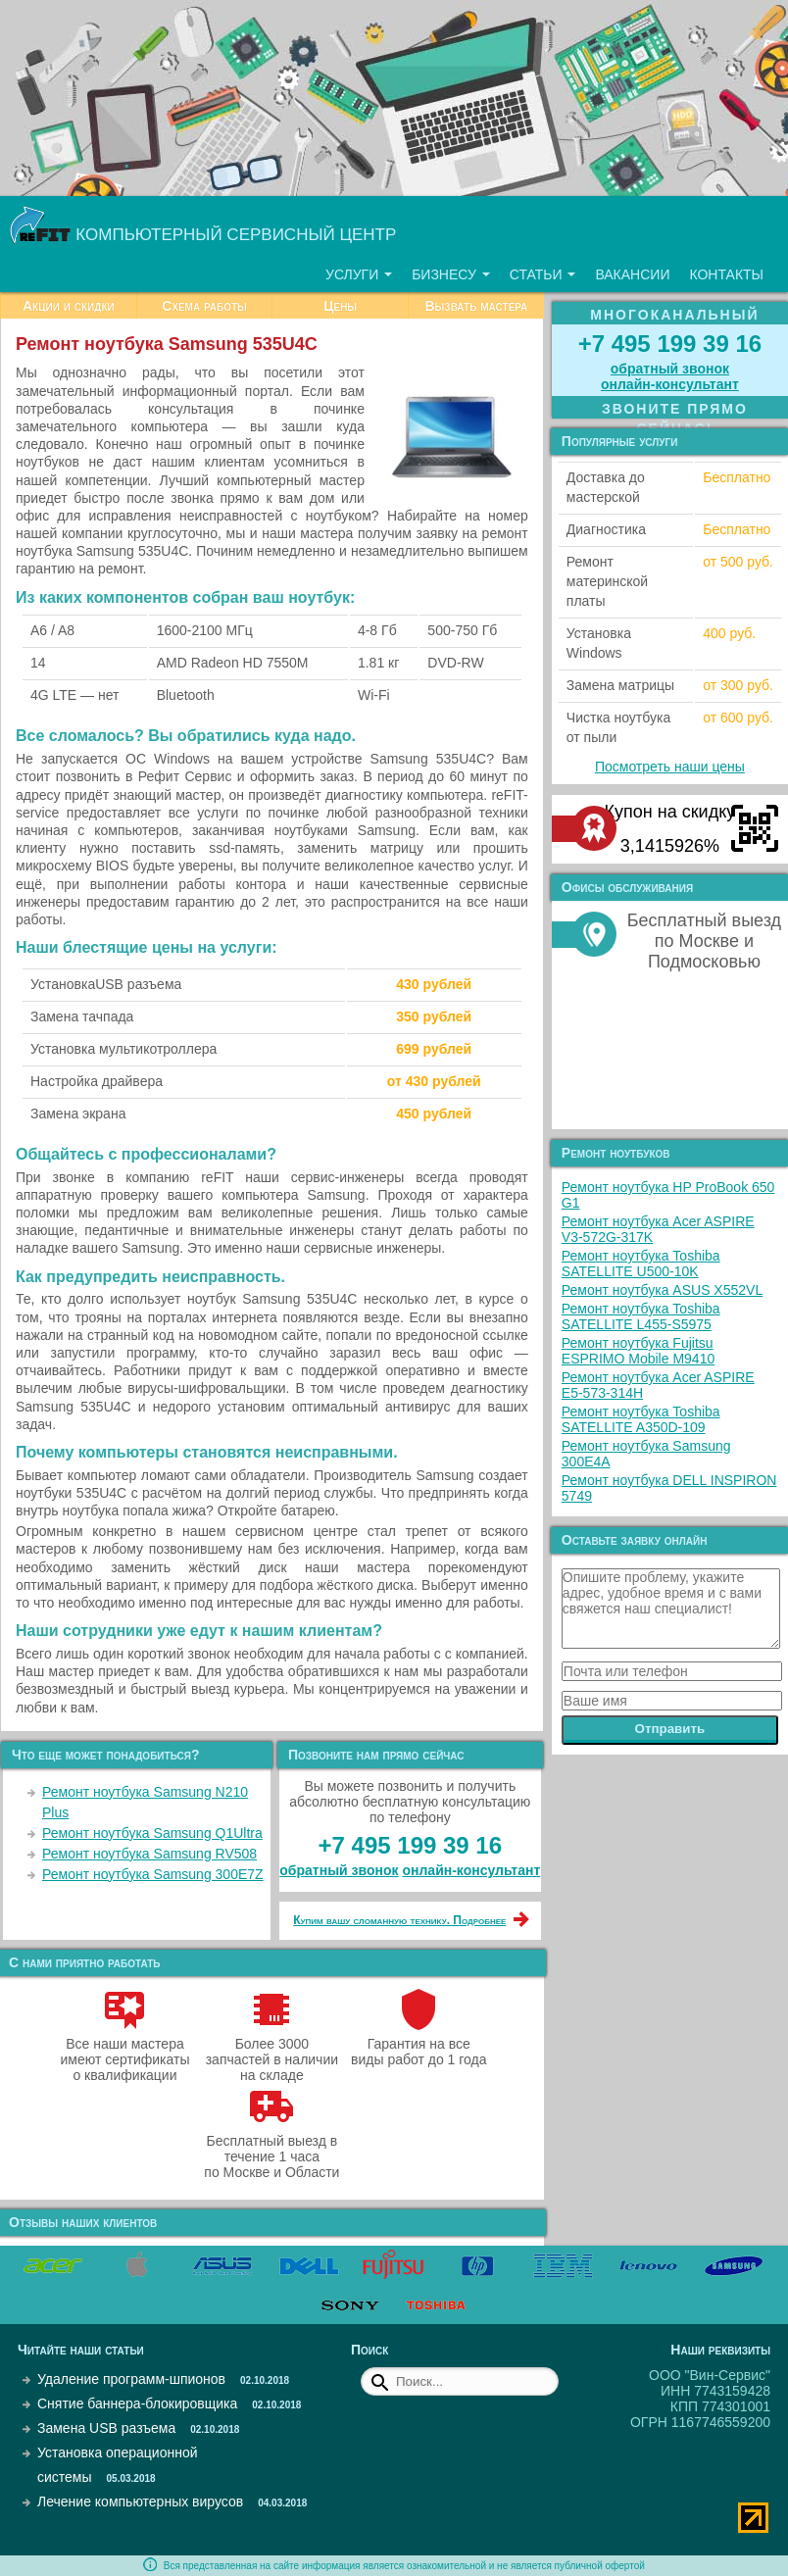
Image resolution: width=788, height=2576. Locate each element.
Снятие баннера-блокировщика (137, 2403)
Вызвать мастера (475, 306)
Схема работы (204, 306)
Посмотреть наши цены (670, 766)
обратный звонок (338, 1870)
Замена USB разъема (106, 2428)
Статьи (543, 274)
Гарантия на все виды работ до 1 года (419, 2043)
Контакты (726, 274)
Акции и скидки (69, 306)
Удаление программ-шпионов (131, 2379)
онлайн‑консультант (471, 1870)
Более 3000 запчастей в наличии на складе (272, 2051)
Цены (340, 306)
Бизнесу (451, 274)
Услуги (358, 274)
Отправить (670, 1728)
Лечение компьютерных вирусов (140, 2501)
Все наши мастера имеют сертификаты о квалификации (125, 2051)
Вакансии (632, 274)
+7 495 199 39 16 (411, 1845)
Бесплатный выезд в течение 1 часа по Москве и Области (271, 2148)
